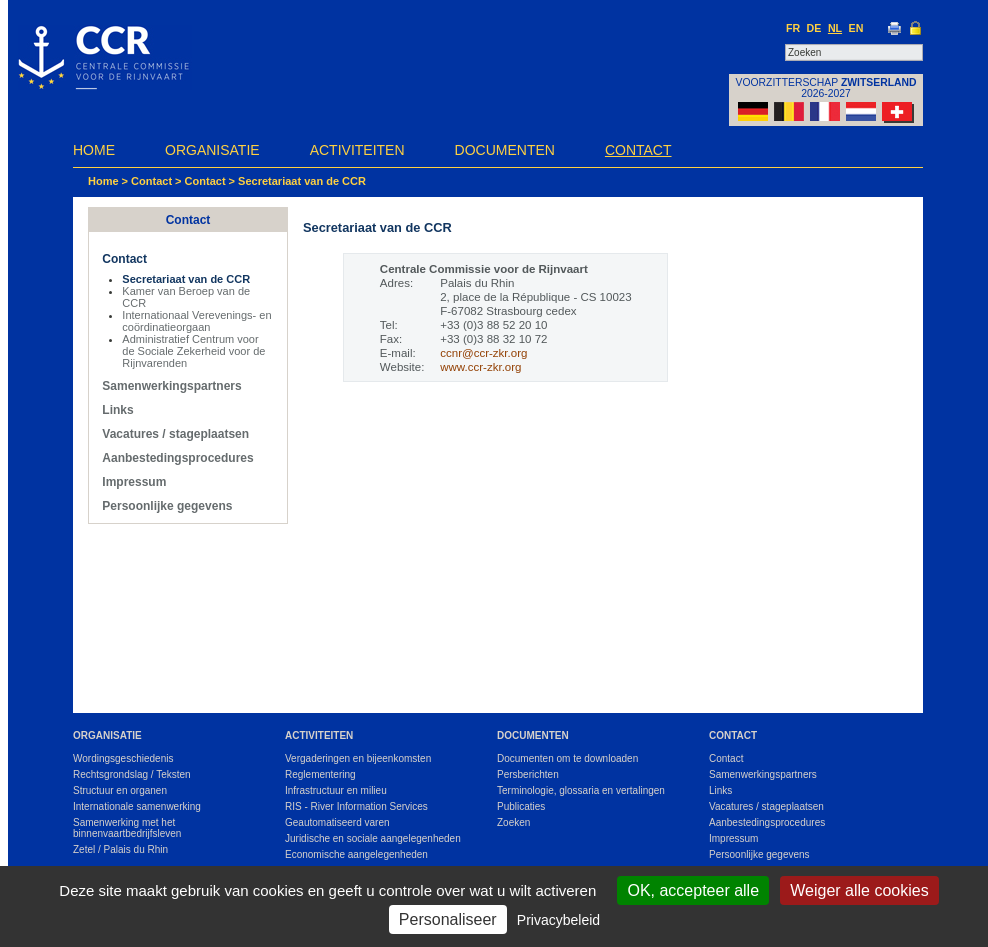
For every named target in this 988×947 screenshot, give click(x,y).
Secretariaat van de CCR (302, 181)
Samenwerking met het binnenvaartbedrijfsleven (127, 828)
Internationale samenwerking (137, 806)
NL (835, 28)
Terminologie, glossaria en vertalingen (581, 790)
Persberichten (528, 774)
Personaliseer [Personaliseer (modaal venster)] (448, 919)
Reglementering (320, 774)
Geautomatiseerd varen (337, 822)
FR (793, 28)
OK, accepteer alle (693, 890)
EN (856, 28)
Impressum (134, 482)
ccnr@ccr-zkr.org (483, 353)
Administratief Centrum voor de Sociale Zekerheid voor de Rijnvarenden (193, 351)
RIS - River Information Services (356, 806)
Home (94, 150)
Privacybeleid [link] (558, 920)
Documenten (505, 150)
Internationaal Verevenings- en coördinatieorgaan (196, 321)
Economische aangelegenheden (356, 854)
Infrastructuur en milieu (336, 790)
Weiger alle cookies (859, 890)
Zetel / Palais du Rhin (120, 849)
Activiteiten (357, 150)
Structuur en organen (120, 790)
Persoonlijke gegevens (167, 506)
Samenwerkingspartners (171, 386)
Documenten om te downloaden (567, 758)
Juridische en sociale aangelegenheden (373, 838)
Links (117, 410)
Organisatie (212, 150)
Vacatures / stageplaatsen (175, 434)
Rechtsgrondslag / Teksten (132, 774)
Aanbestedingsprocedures (177, 458)
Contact (638, 150)
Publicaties (521, 806)
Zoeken (513, 822)
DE (814, 28)
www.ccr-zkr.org (480, 367)
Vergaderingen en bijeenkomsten (358, 758)
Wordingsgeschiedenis (123, 758)
